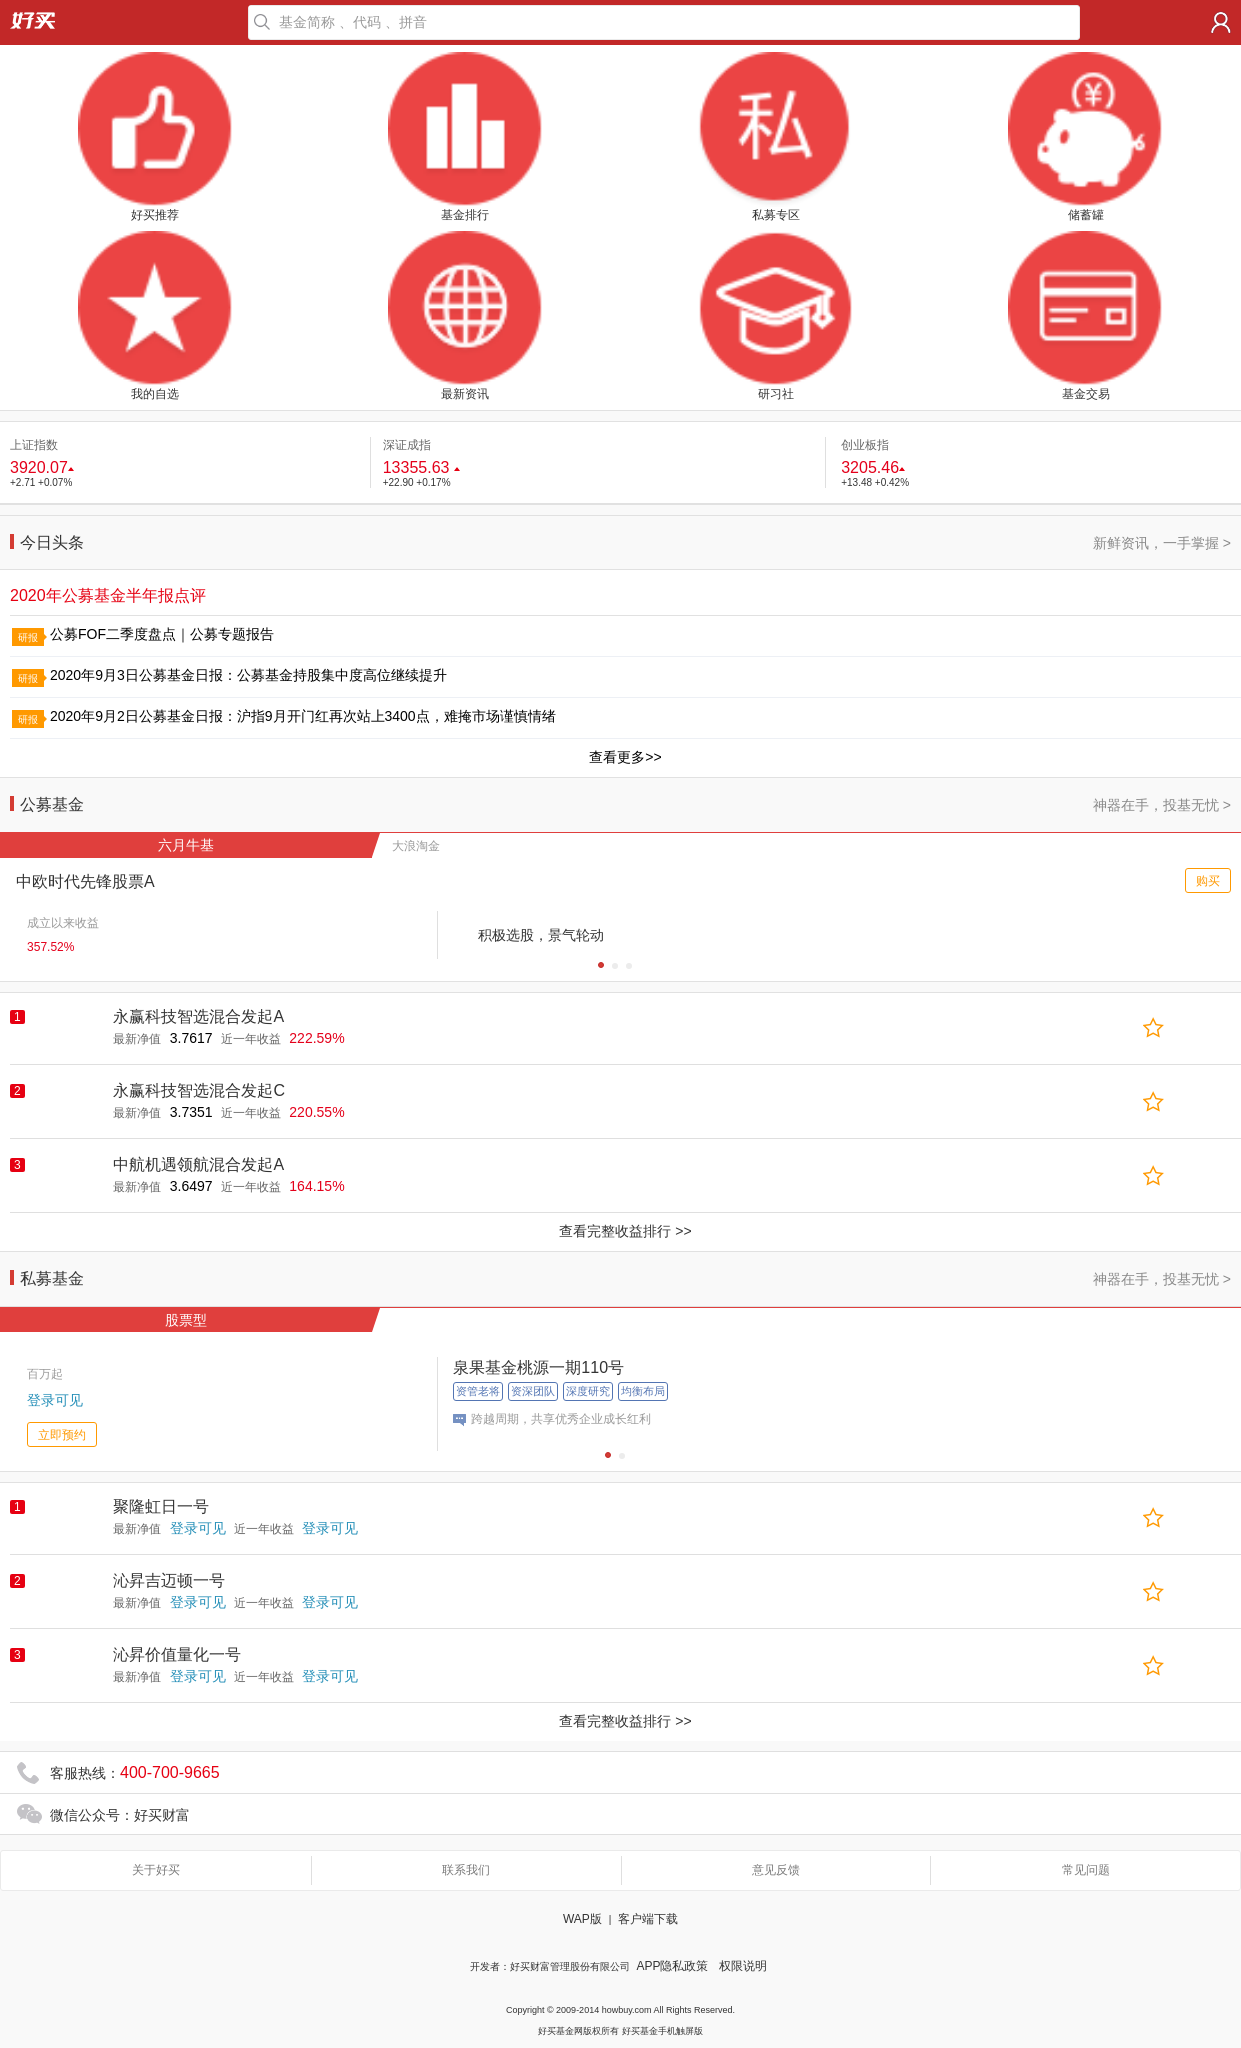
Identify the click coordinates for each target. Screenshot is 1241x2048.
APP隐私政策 (672, 1966)
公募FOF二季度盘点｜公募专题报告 (162, 634)
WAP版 (582, 1919)
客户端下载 (648, 1919)
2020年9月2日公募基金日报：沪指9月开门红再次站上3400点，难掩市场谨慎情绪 (303, 716)
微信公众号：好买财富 (120, 1815)
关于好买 (156, 1870)
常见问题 (1086, 1870)
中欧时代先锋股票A (85, 881)
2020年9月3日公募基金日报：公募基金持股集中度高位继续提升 (248, 675)
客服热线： (135, 1773)
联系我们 (466, 1870)
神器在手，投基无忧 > (1162, 805)
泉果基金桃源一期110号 (538, 1367)
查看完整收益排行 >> (625, 1231)
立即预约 (62, 1435)
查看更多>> (625, 757)
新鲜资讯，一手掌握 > (1162, 543)
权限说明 (743, 1966)
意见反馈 (776, 1870)
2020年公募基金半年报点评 (108, 595)
